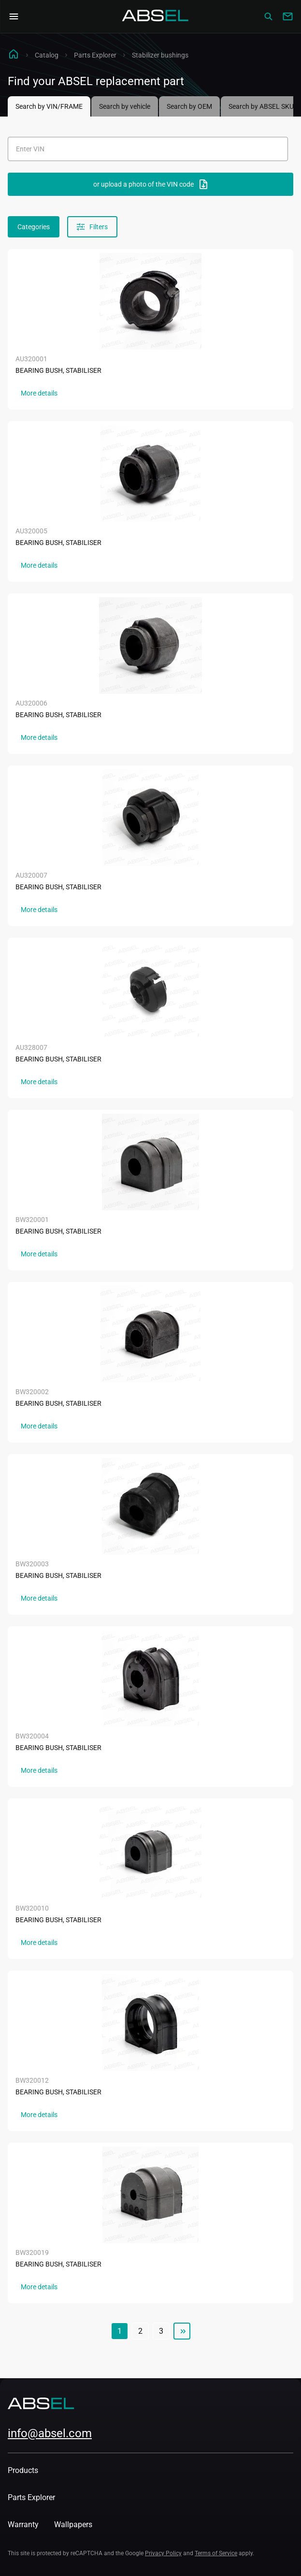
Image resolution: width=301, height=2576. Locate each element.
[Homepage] (155, 16)
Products (23, 2470)
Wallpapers (73, 2524)
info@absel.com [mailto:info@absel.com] (50, 2433)
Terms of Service (216, 2553)
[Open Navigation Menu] (13, 16)
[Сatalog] (268, 16)
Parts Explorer (95, 55)
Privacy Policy (163, 2553)
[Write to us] (287, 16)
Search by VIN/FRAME (49, 106)
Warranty (23, 2524)
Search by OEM (189, 106)
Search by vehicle (124, 106)
